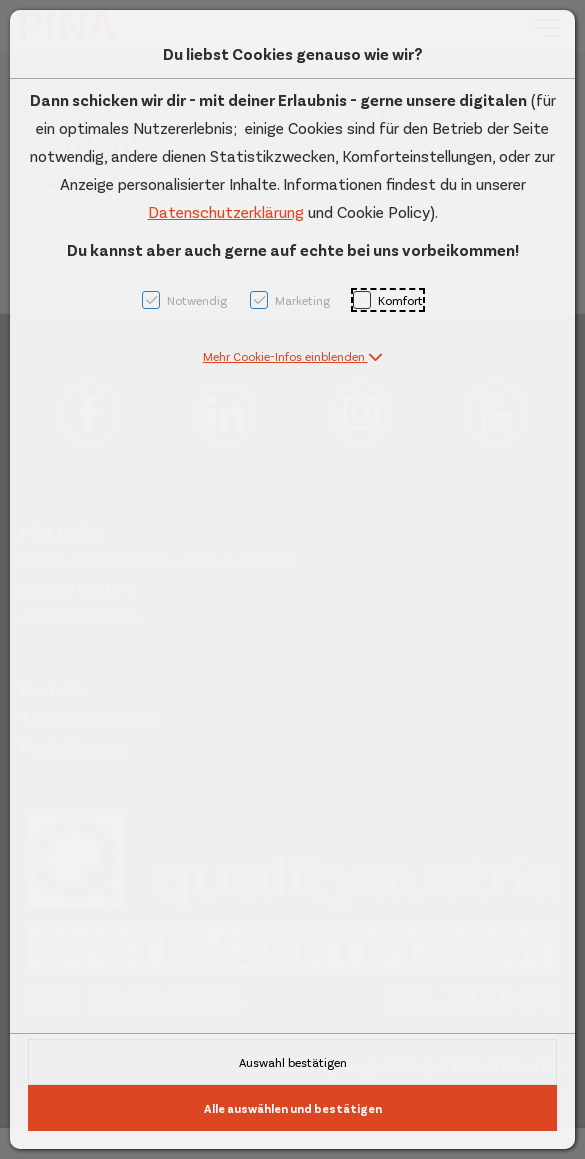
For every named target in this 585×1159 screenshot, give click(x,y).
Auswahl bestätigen (293, 1062)
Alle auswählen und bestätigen (293, 1108)
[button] (293, 356)
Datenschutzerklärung (226, 211)
